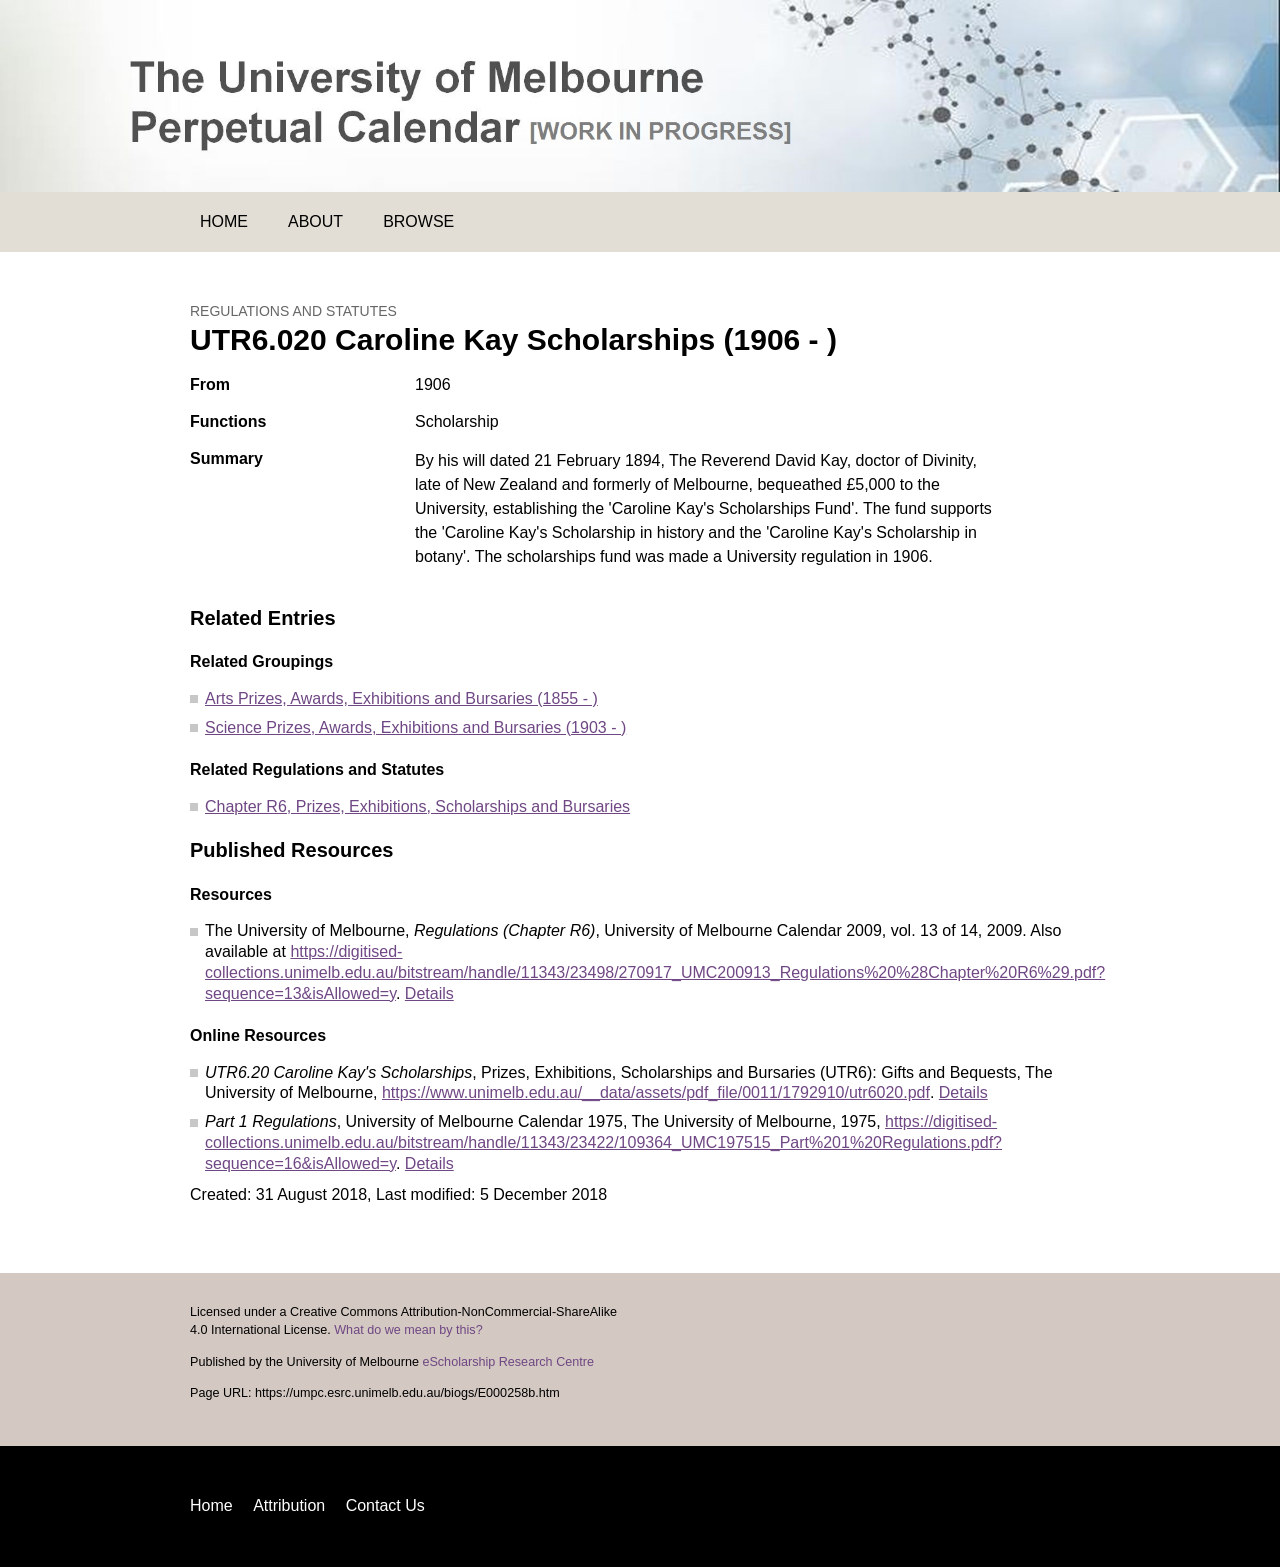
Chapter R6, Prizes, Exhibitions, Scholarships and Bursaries (417, 806)
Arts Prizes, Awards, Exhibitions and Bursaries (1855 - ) (401, 698)
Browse (418, 221)
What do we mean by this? (408, 1330)
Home (224, 221)
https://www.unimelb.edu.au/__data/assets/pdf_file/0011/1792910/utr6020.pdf (656, 1092)
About (315, 221)
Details (429, 993)
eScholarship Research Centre (508, 1362)
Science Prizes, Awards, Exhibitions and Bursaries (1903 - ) (415, 727)
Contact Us (385, 1505)
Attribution (289, 1505)
